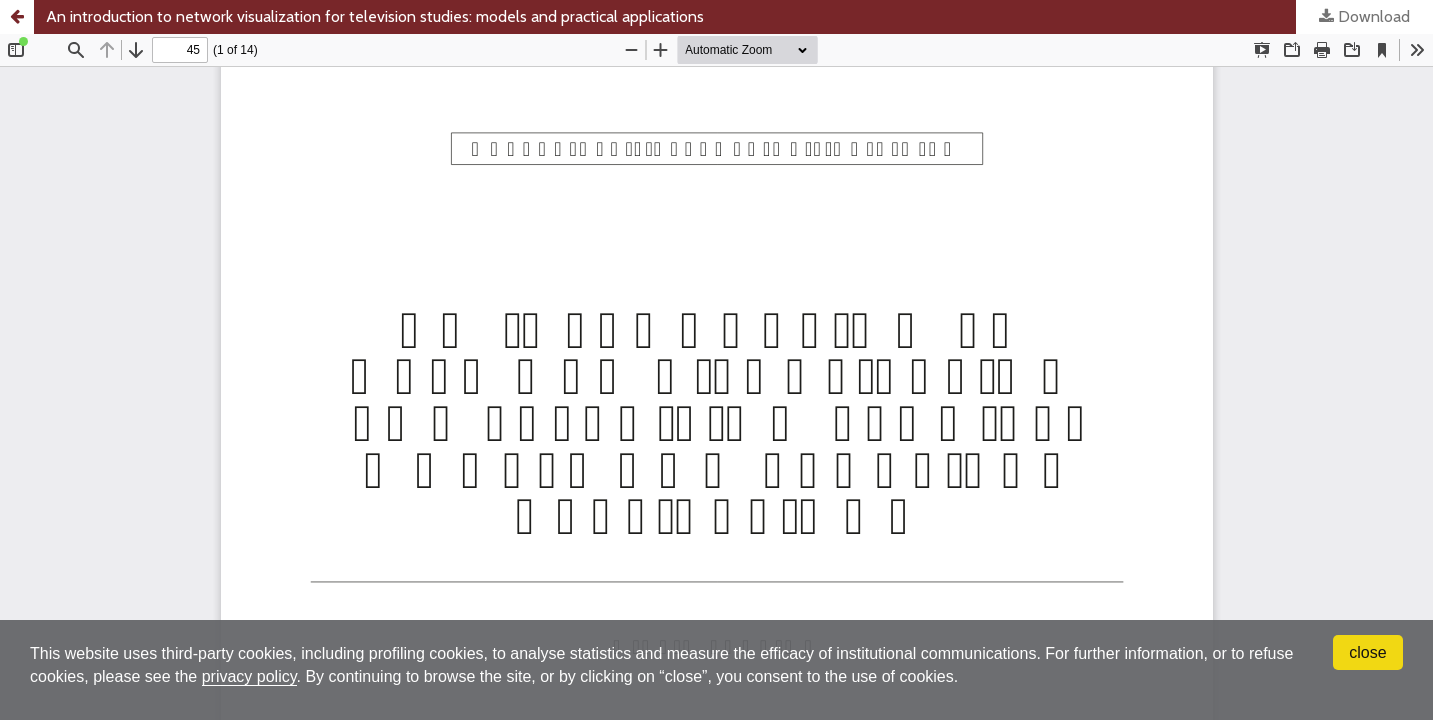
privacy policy (249, 676)
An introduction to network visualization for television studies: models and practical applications (375, 16)
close (1367, 652)
